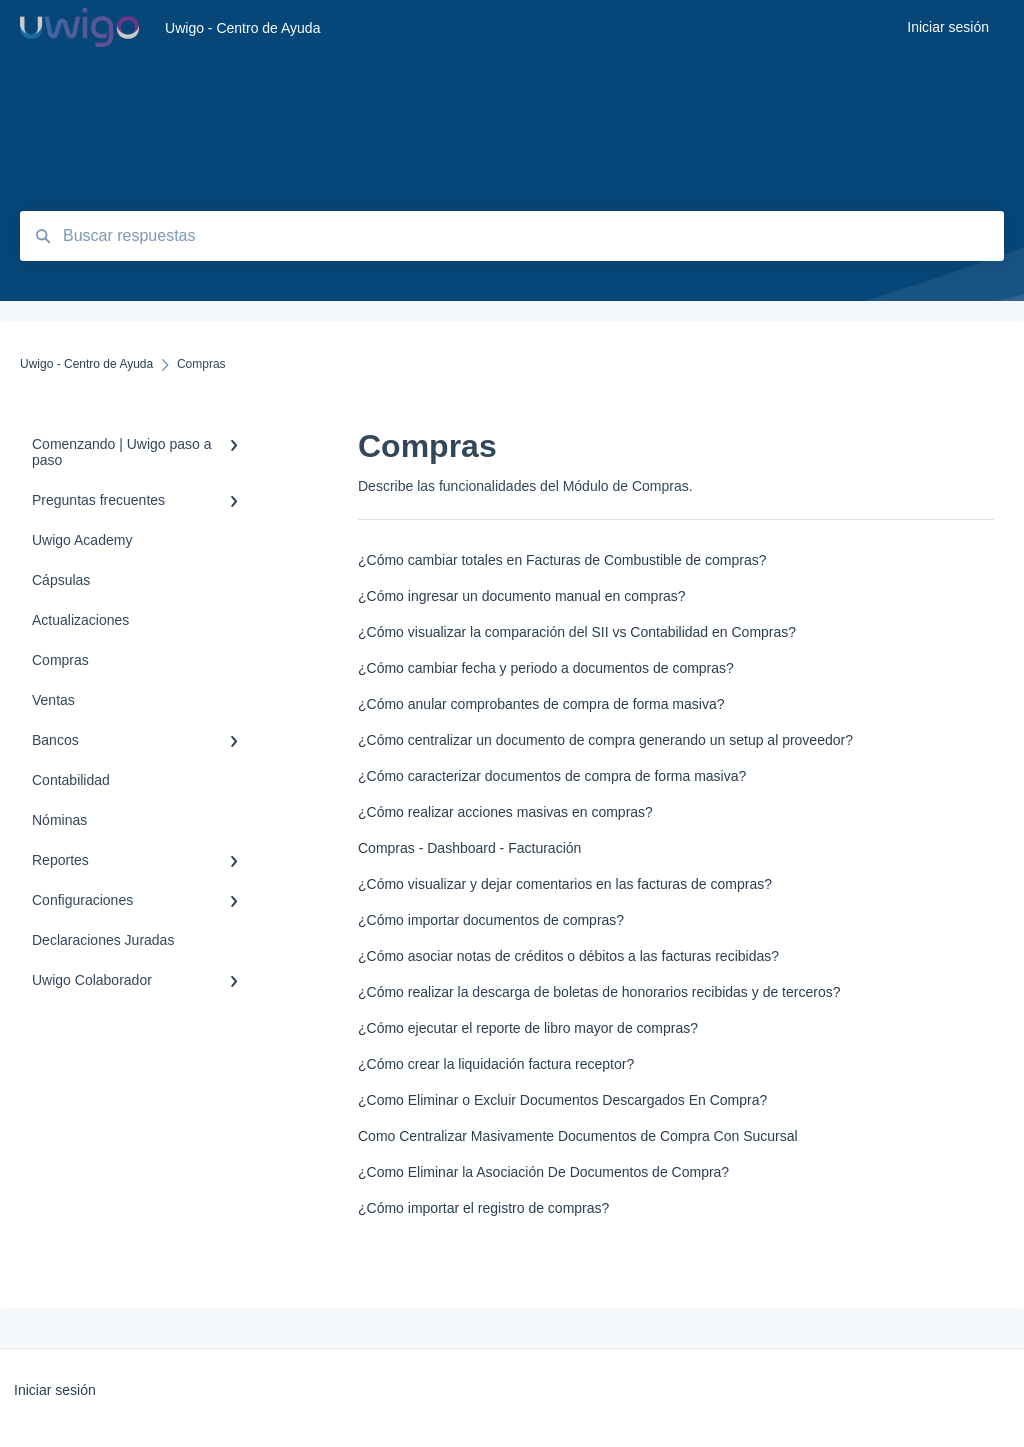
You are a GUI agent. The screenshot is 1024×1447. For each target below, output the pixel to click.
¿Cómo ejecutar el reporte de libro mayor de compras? (528, 1028)
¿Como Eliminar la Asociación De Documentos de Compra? (543, 1172)
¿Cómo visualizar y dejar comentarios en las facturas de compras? (565, 884)
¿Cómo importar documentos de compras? (491, 920)
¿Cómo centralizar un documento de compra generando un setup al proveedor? (605, 740)
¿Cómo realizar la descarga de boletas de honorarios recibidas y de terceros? (599, 992)
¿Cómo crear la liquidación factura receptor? (496, 1064)
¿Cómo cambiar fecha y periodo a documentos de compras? (546, 668)
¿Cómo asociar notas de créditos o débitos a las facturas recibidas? (568, 956)
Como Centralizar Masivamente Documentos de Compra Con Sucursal (578, 1136)
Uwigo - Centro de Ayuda (242, 28)
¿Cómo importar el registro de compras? (483, 1208)
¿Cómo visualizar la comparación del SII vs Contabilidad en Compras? (577, 632)
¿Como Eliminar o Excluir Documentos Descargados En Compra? (562, 1100)
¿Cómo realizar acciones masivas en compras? (505, 812)
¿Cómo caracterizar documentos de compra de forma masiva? (552, 776)
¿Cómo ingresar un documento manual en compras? (522, 596)
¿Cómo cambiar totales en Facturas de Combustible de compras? (562, 560)
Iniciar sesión (55, 1390)
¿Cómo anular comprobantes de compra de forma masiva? (541, 704)
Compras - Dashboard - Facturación (469, 848)
